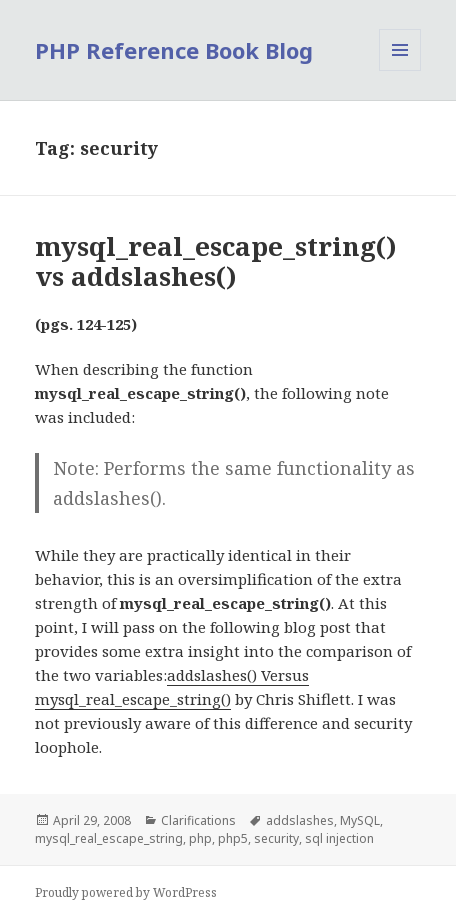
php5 (233, 838)
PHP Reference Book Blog (174, 50)
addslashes (300, 820)
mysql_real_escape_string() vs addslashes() (216, 261)
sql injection (339, 838)
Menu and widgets (400, 70)
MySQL (360, 820)
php (200, 838)
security (276, 838)
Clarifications (198, 820)
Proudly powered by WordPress (126, 892)
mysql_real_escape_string (109, 838)
